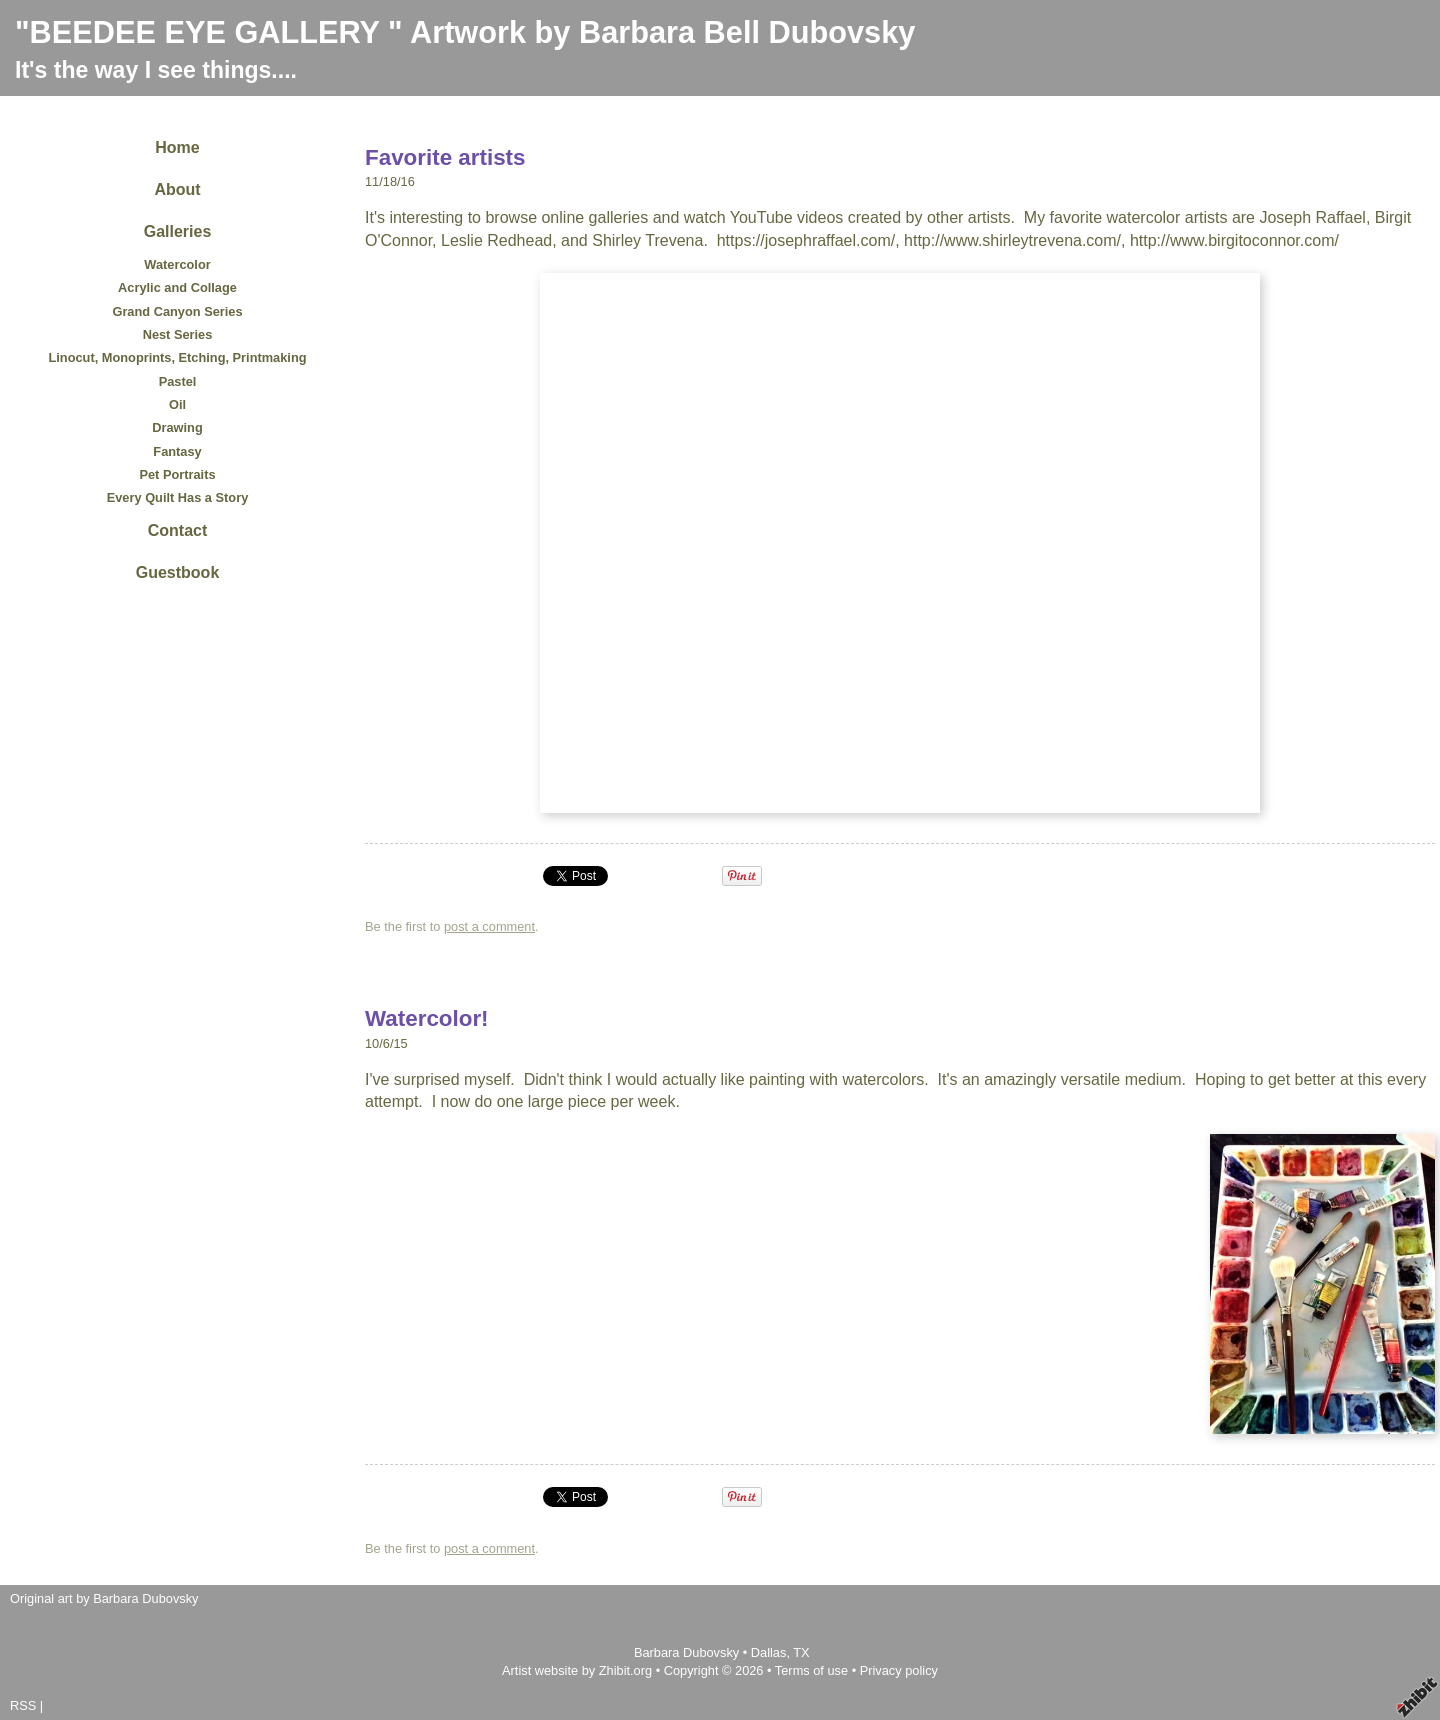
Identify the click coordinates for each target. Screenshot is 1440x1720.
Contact (178, 530)
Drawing (177, 427)
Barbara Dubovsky (688, 1652)
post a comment (489, 926)
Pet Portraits (177, 474)
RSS (23, 1705)
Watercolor (177, 264)
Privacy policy (899, 1670)
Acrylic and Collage (177, 287)
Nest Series (178, 334)
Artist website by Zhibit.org (577, 1670)
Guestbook (178, 572)
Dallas (769, 1652)
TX (801, 1652)
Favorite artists (445, 157)
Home (177, 147)
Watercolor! (427, 1018)
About (177, 189)
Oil (177, 404)
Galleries (178, 231)
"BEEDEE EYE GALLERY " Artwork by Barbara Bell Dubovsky (465, 32)
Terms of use (811, 1670)
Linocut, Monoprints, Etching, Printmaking (177, 357)
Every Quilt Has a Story (178, 497)
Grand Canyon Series (177, 311)
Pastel (178, 381)
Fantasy (177, 451)
